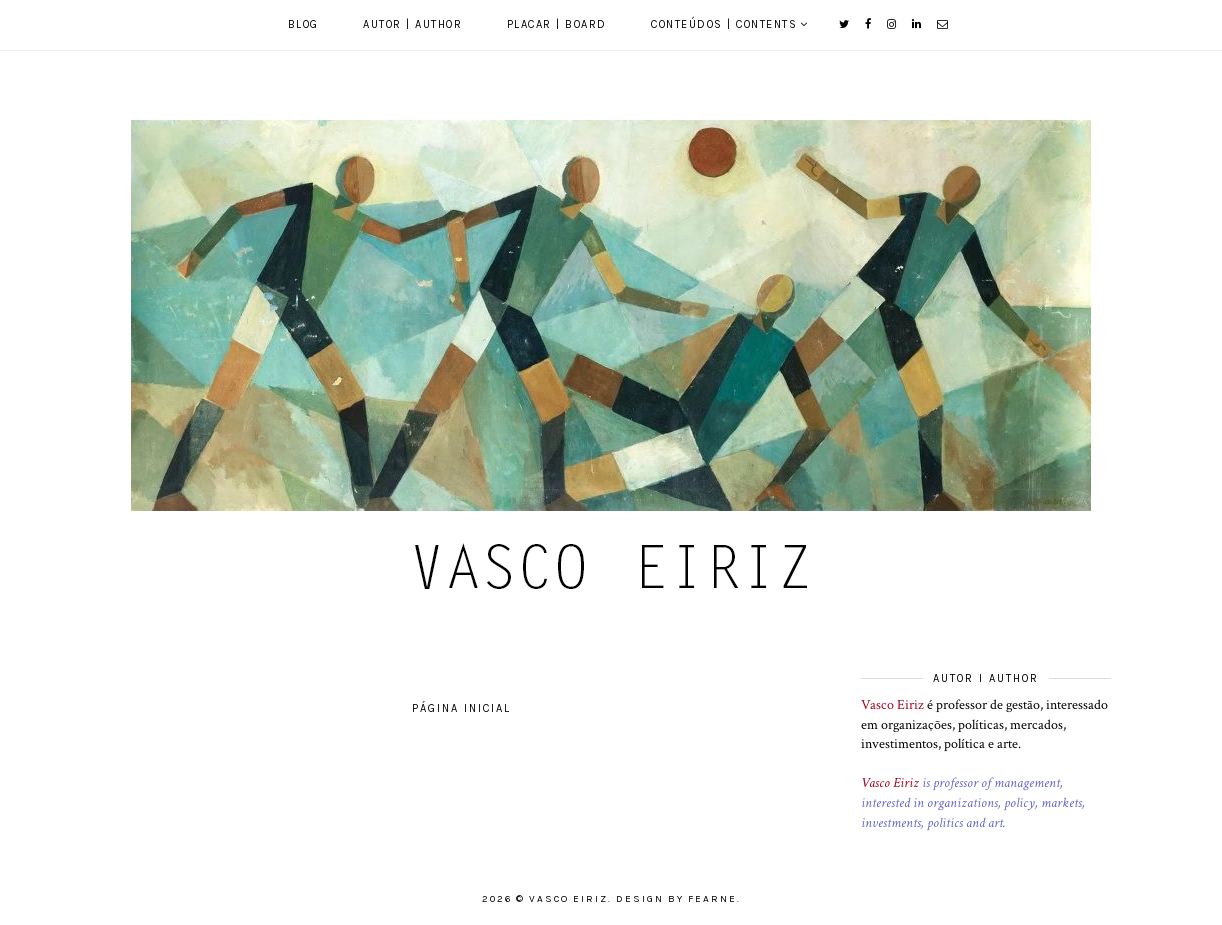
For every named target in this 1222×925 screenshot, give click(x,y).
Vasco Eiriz (892, 705)
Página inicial (461, 708)
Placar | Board (557, 24)
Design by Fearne (676, 899)
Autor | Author (412, 24)
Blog (303, 24)
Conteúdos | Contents (724, 24)
